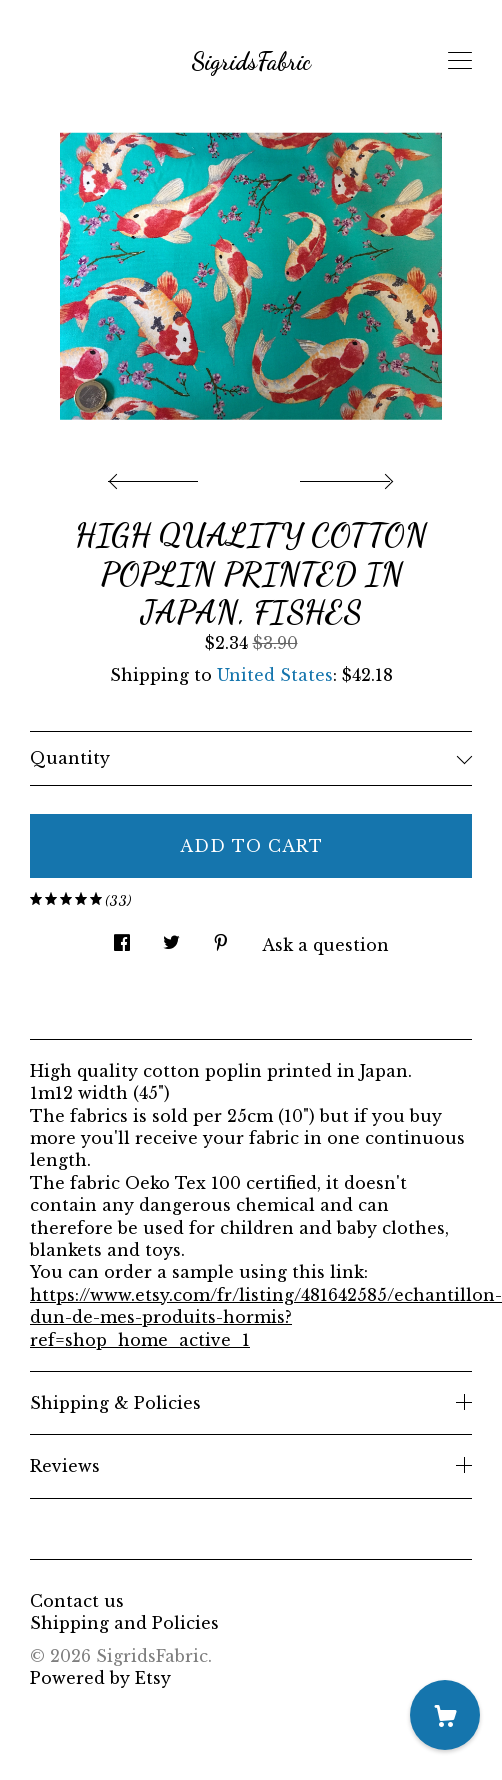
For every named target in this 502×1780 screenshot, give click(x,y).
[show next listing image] (344, 476)
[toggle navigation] (460, 61)
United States (275, 675)
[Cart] (445, 1715)
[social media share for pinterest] (221, 937)
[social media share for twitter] (171, 937)
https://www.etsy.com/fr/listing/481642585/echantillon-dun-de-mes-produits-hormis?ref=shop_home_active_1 (266, 1317)
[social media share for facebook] (122, 937)
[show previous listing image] (158, 476)
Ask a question (325, 945)
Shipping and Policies (124, 1623)
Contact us (77, 1601)
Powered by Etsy (100, 1678)
